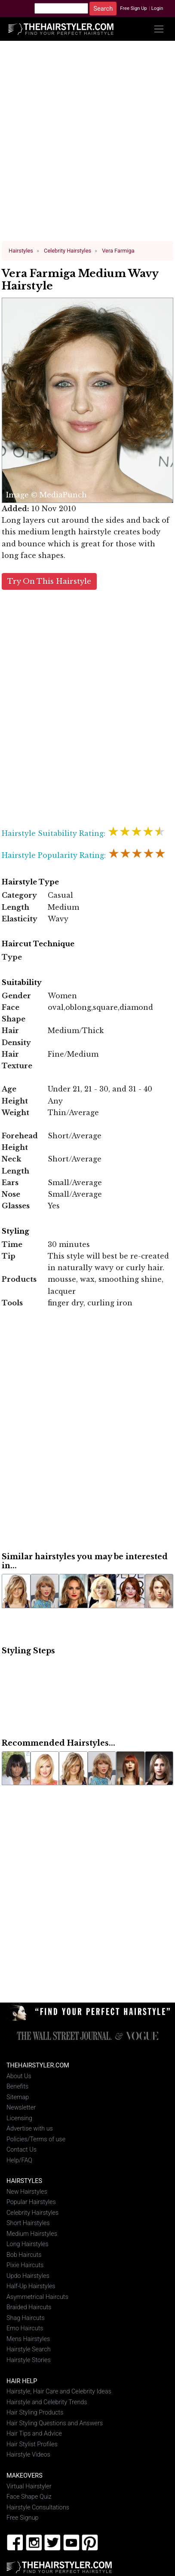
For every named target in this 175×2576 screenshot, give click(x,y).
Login (157, 8)
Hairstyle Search (28, 2349)
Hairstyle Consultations (37, 2506)
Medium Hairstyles (31, 2233)
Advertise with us (29, 2128)
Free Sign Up (133, 8)
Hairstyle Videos (28, 2454)
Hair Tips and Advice (34, 2433)
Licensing (19, 2117)
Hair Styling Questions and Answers (54, 2422)
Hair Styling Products (34, 2412)
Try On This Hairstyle (49, 580)
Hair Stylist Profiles (32, 2443)
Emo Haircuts (24, 2328)
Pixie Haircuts (24, 2264)
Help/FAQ (19, 2159)
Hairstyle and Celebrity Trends (46, 2401)
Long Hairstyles (27, 2243)
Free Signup (22, 2517)
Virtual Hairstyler (29, 2485)
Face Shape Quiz (29, 2496)
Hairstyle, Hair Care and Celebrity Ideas (58, 2391)
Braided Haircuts (28, 2307)
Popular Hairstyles (31, 2201)
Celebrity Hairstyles (32, 2212)
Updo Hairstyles (27, 2275)
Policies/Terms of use (35, 2138)
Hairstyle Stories (28, 2359)
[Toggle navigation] (159, 29)
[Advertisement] (88, 144)
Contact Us (21, 2149)
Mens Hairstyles (28, 2338)
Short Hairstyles (28, 2222)
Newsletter (21, 2107)
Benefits (17, 2086)
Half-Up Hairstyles (30, 2285)
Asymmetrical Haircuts (37, 2296)
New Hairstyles (26, 2191)
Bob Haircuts (23, 2254)
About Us (18, 2075)
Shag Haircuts (25, 2317)
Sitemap (17, 2096)
